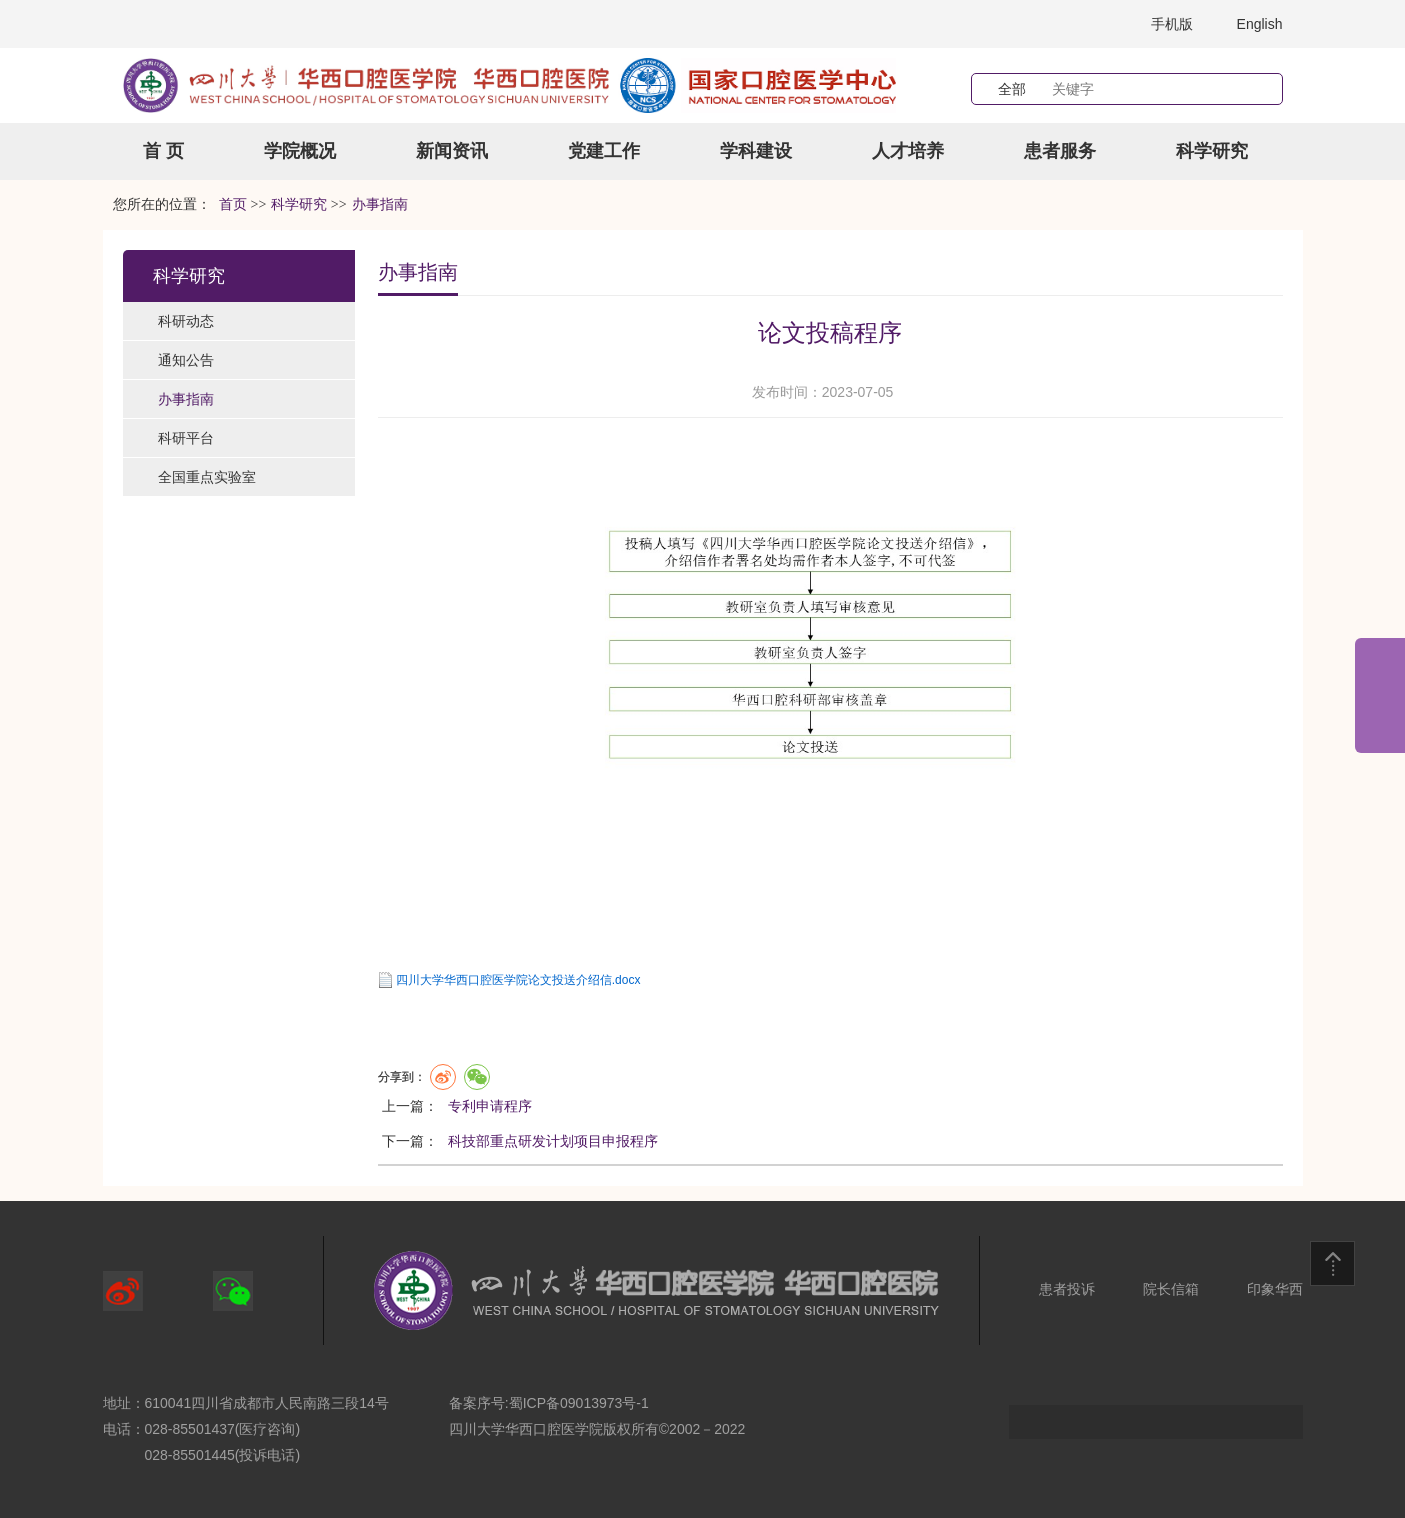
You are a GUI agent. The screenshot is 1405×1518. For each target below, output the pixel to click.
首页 (233, 204)
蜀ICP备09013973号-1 (579, 1403)
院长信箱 (1171, 1289)
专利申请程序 (490, 1106)
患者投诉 (1067, 1289)
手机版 (1172, 24)
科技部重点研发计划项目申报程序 (553, 1141)
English (1260, 24)
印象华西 (1275, 1289)
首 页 (163, 151)
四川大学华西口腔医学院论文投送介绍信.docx (518, 980)
